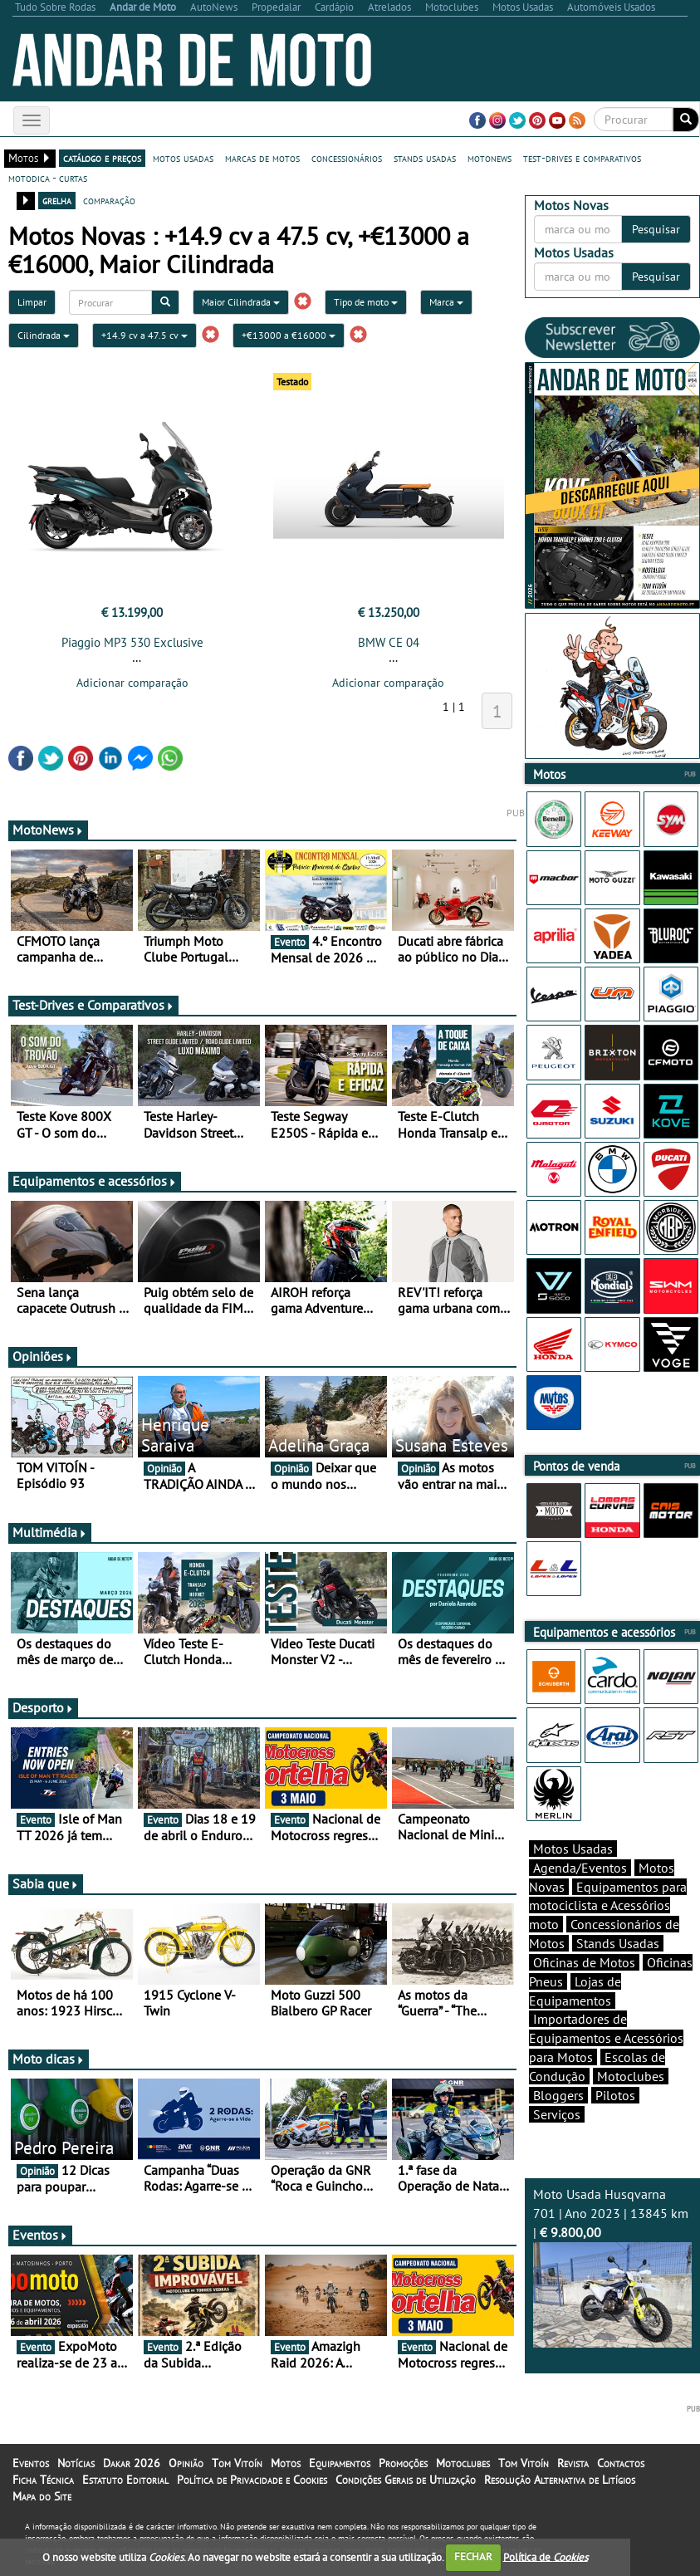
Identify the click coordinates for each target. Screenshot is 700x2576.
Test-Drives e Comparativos (93, 1005)
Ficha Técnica (43, 2479)
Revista (573, 2463)
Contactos (620, 2463)
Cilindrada (43, 335)
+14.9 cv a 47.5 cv (144, 335)
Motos (286, 2463)
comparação (109, 200)
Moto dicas (48, 2058)
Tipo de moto (366, 302)
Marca (446, 302)
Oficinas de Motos (584, 1962)
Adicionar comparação (132, 682)
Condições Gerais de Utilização (405, 2479)
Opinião (186, 2463)
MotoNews (48, 829)
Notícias (76, 2463)
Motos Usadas (573, 1848)
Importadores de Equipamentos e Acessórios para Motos (606, 2037)
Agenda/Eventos (580, 1867)
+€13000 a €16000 (288, 335)
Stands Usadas (617, 1943)
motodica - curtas (47, 177)
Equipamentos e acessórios (94, 1181)
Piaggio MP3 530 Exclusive (132, 642)
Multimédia (49, 1532)
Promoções (403, 2463)
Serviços (556, 2114)
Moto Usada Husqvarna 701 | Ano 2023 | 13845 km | (612, 2267)
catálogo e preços (102, 157)
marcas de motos (262, 157)
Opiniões (42, 1356)
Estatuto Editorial (125, 2479)
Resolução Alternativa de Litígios (559, 2479)
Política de (545, 2556)
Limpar (32, 302)
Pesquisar (656, 229)
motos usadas (183, 157)
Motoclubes (630, 2076)
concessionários (346, 157)
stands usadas (425, 157)
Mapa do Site (41, 2496)
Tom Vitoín (237, 2463)
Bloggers (558, 2095)
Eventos (40, 2234)
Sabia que (45, 1883)
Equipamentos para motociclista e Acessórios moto (608, 1905)
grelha (56, 200)
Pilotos (615, 2095)
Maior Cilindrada (241, 302)
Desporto (43, 1707)
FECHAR (473, 2556)
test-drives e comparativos (582, 157)
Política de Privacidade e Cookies (252, 2479)
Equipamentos (339, 2463)
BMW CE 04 (388, 642)
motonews (489, 157)
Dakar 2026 (131, 2463)
